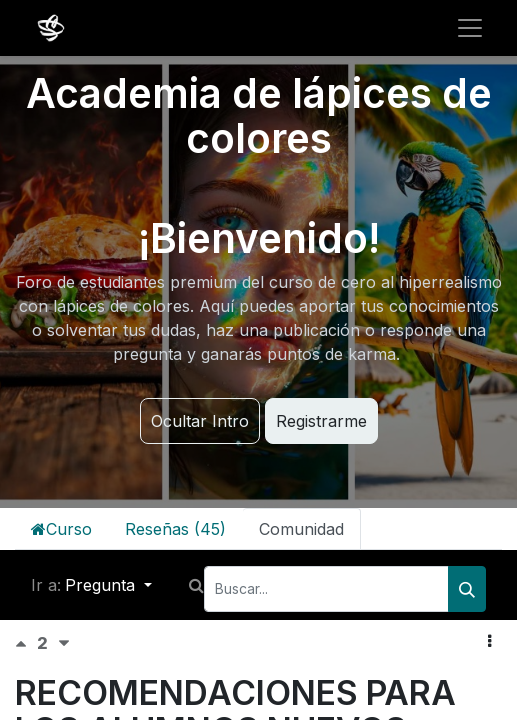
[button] (489, 641)
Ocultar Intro (200, 421)
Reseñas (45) (175, 529)
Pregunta (102, 585)
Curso (61, 529)
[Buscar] (467, 589)
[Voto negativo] (64, 643)
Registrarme (321, 421)
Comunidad (301, 529)
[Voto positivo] (26, 643)
